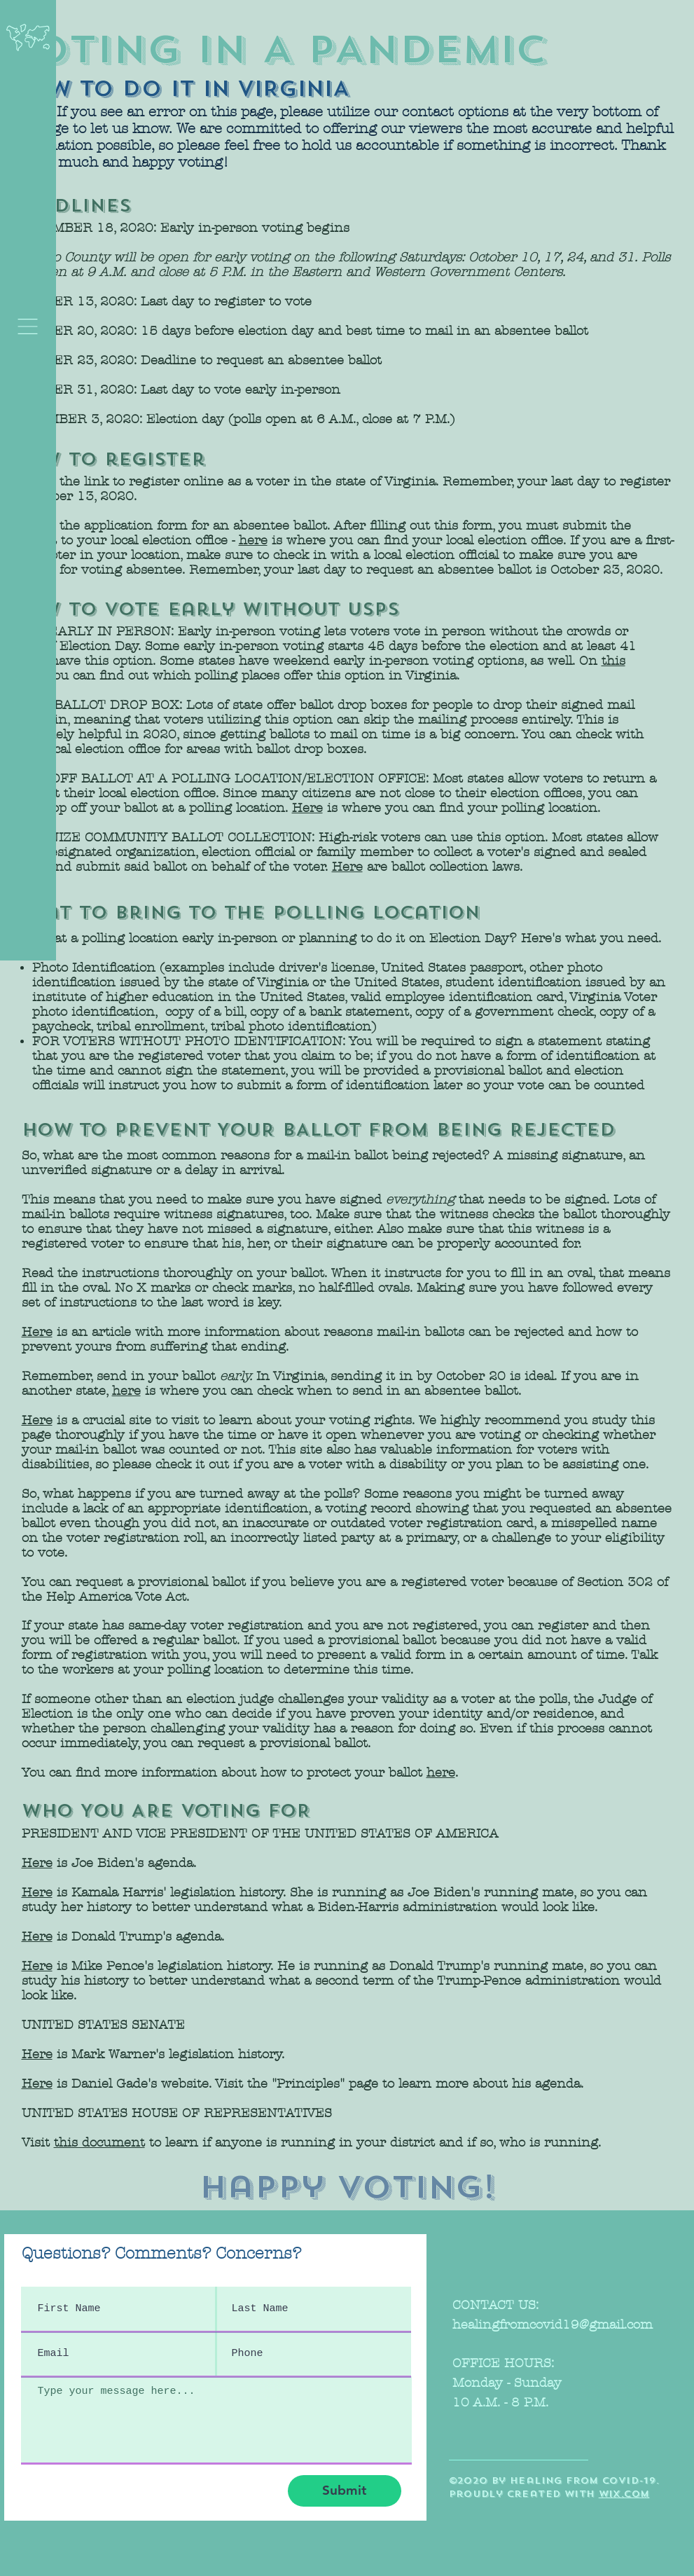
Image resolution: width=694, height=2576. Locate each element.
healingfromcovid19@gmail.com (552, 2324)
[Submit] (344, 2491)
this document (99, 2142)
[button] (28, 326)
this (613, 661)
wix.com (624, 2494)
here (253, 540)
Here (307, 808)
